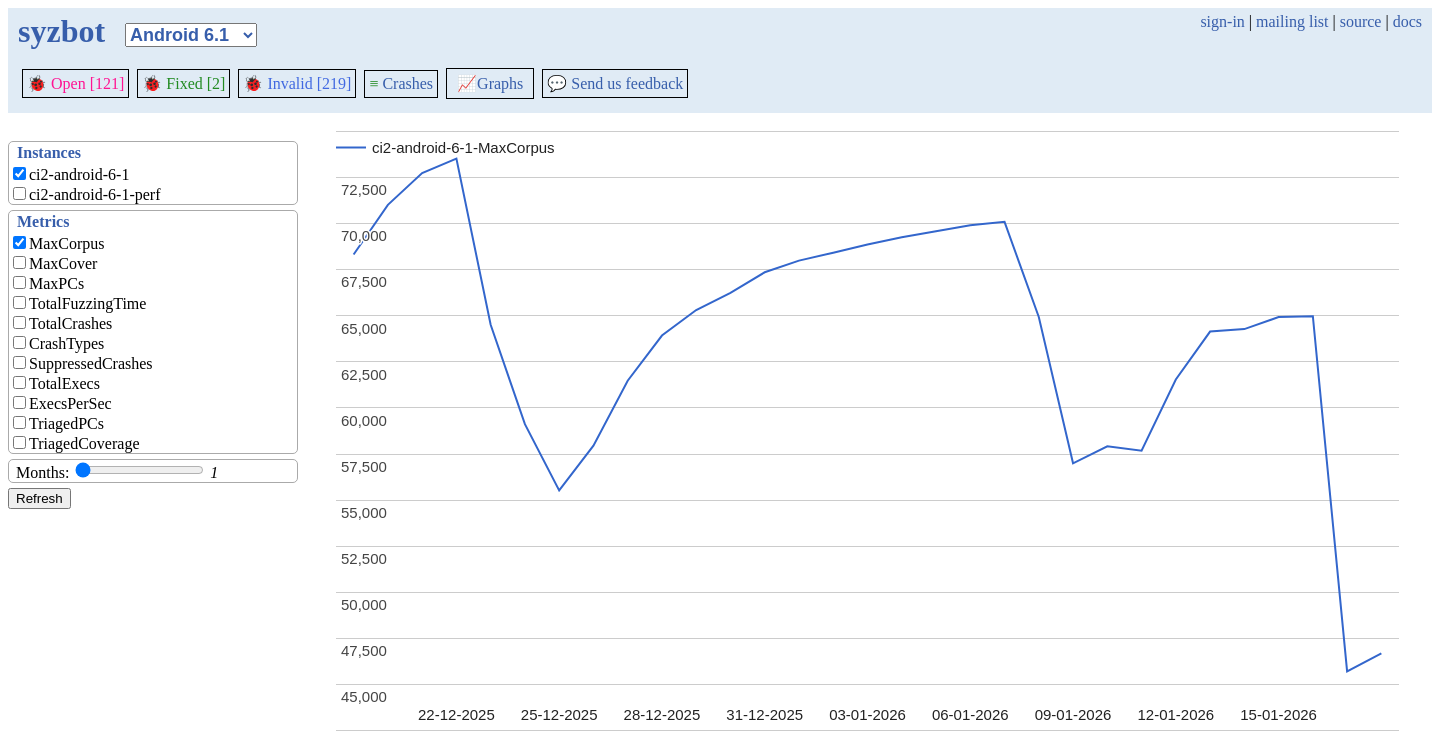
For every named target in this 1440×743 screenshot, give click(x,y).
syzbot (61, 31)
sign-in (1222, 21)
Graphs (490, 83)
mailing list (1292, 21)
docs (1407, 21)
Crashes (401, 83)
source (1361, 21)
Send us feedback (615, 83)
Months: (42, 472)
